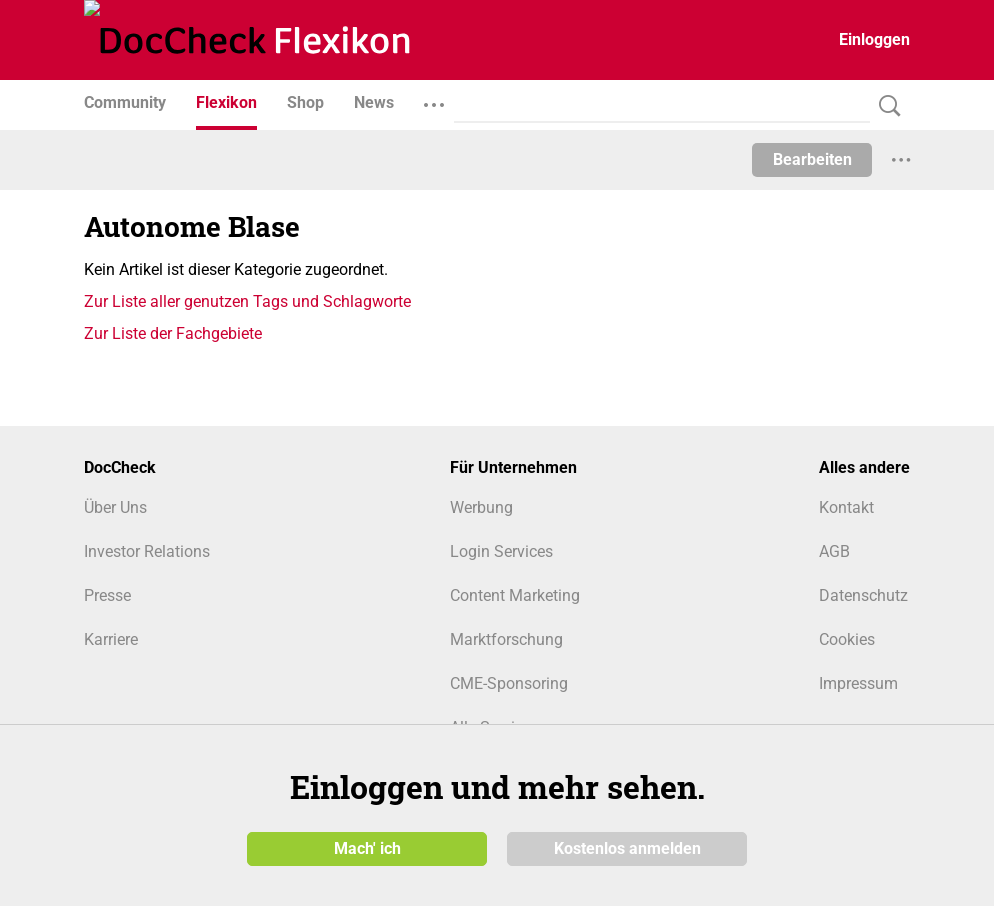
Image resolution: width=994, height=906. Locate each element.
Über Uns (115, 507)
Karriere (111, 639)
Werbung (481, 507)
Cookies (847, 639)
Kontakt (846, 507)
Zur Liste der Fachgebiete (173, 333)
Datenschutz (863, 595)
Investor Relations (147, 551)
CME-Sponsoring (509, 683)
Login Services (501, 551)
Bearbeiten (812, 159)
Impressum (858, 683)
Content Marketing (515, 595)
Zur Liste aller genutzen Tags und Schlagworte (247, 301)
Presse (107, 595)
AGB (834, 551)
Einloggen (874, 39)
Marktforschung (506, 639)
